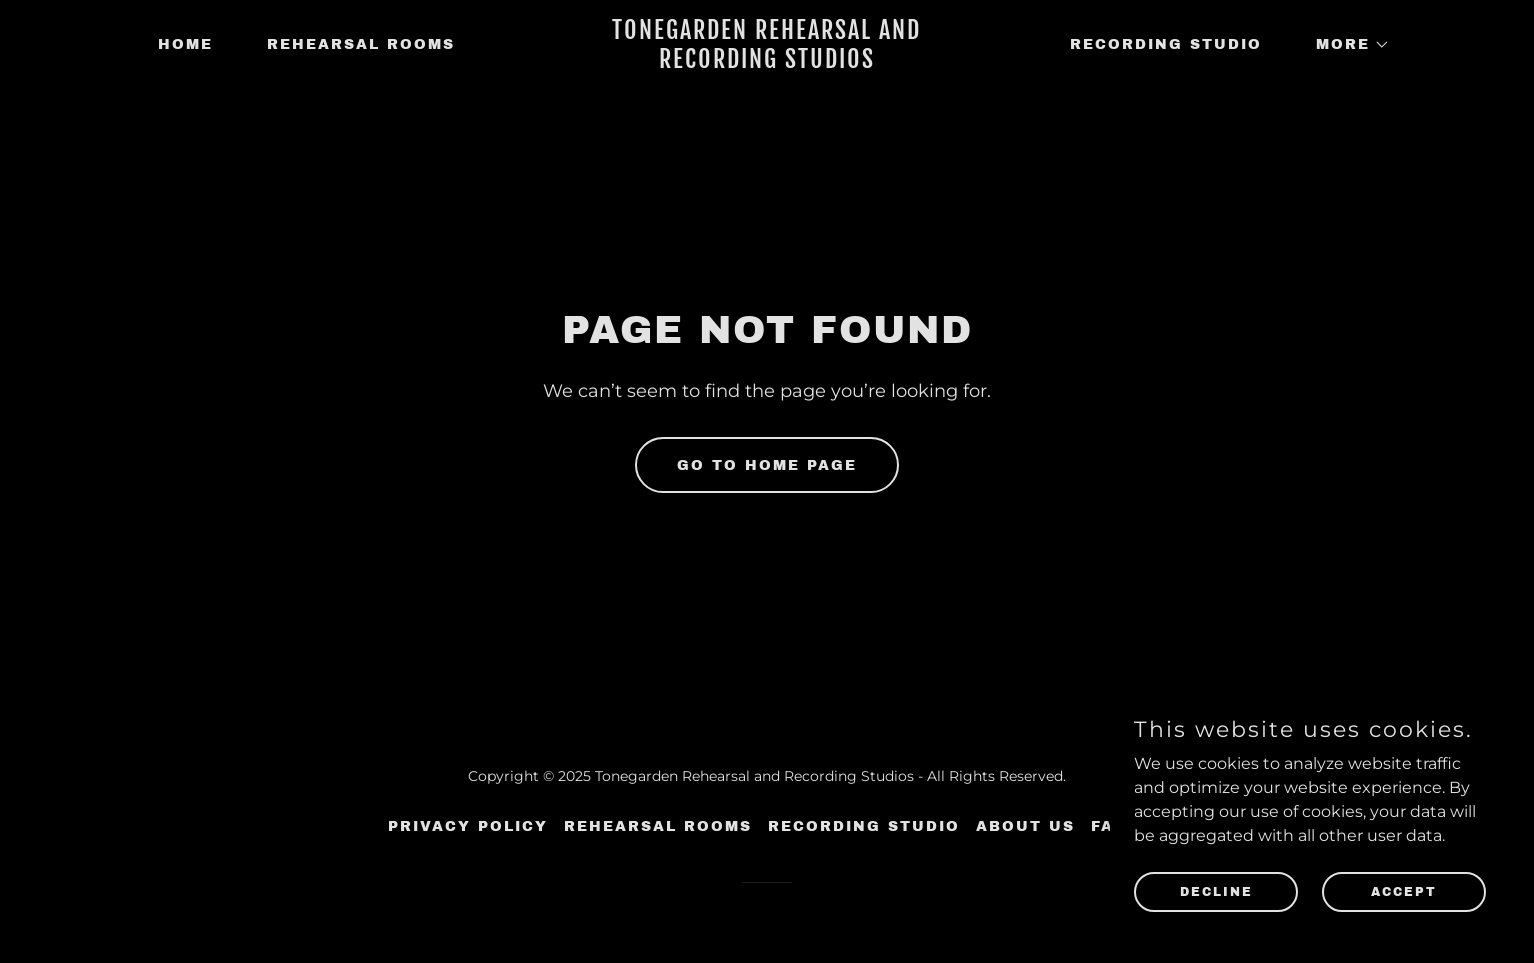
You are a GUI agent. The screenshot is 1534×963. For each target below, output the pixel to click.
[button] (1346, 45)
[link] (766, 62)
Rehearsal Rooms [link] (361, 44)
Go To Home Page (767, 465)
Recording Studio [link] (1166, 44)
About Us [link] (1025, 826)
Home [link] (185, 44)
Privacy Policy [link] (468, 826)
